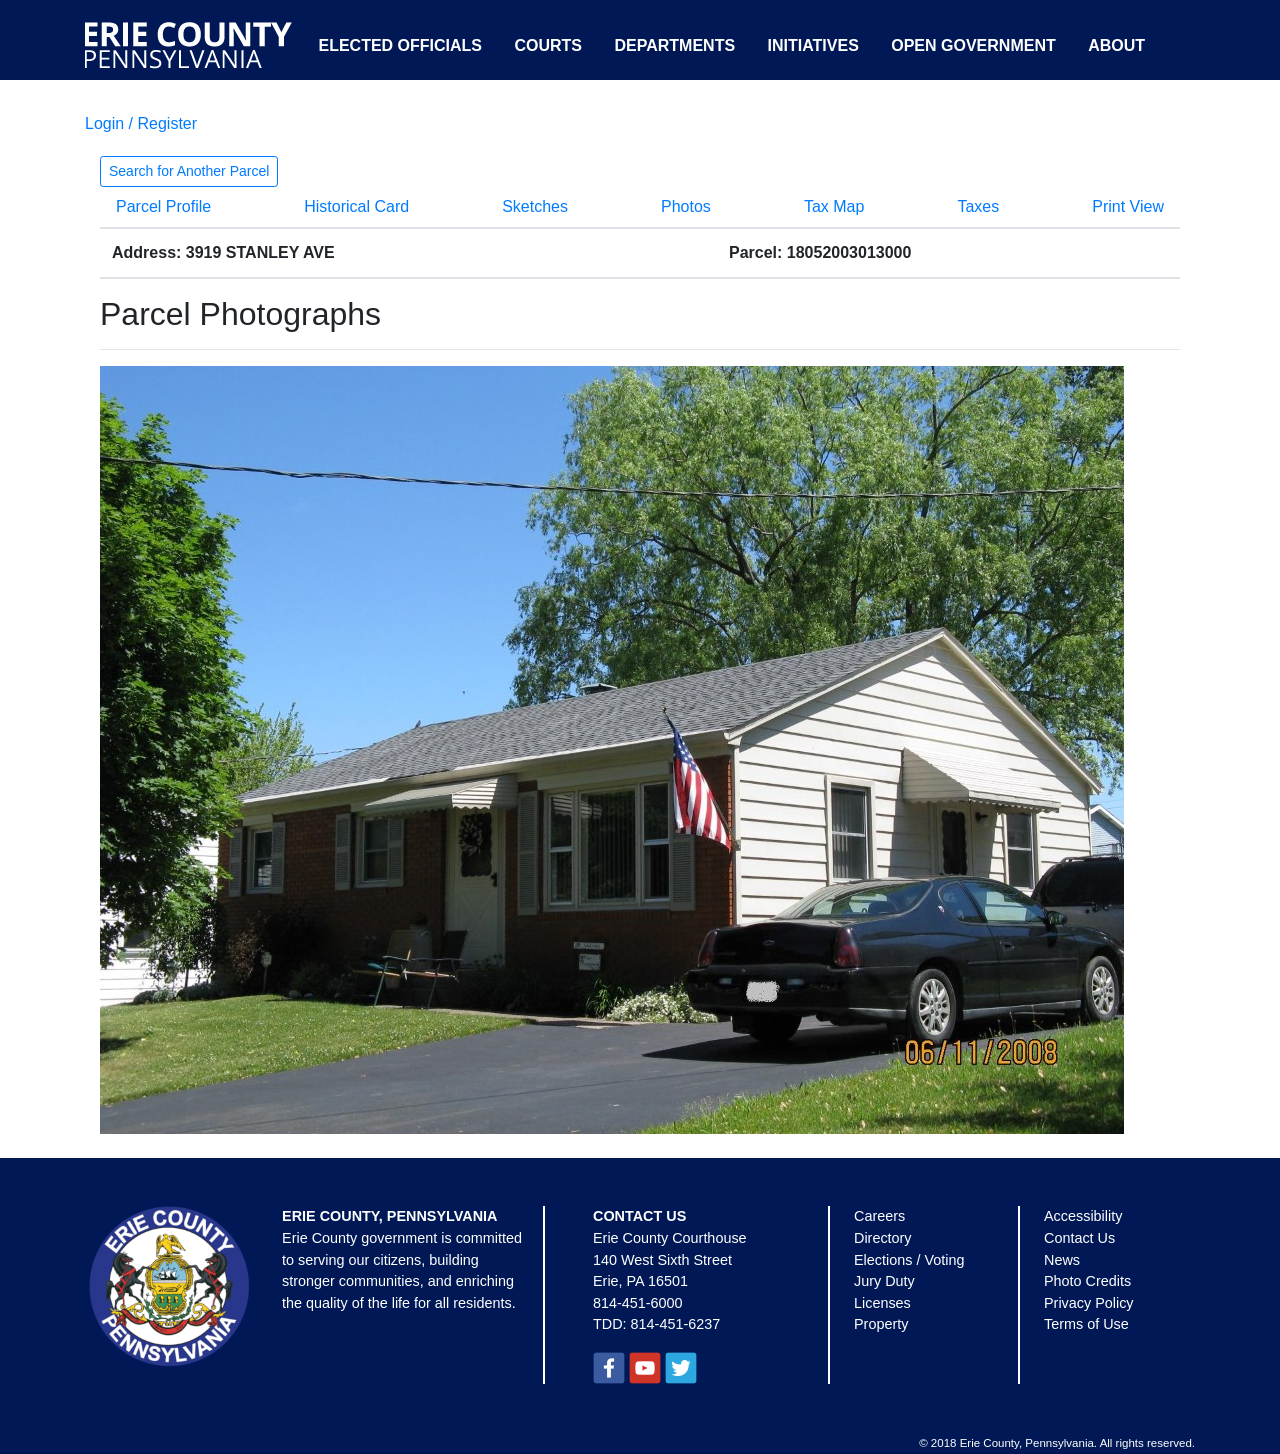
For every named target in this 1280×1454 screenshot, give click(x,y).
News (1062, 1260)
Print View (1128, 206)
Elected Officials (400, 45)
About (1116, 45)
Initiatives (813, 45)
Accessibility (1083, 1216)
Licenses (882, 1303)
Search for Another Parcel (189, 171)
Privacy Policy (1089, 1303)
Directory (883, 1238)
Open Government (973, 45)
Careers (879, 1216)
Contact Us (1079, 1238)
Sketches (535, 206)
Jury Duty (884, 1281)
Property (881, 1324)
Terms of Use (1086, 1324)
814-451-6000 (638, 1303)
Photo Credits (1087, 1281)
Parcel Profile (163, 206)
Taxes (978, 206)
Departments (674, 45)
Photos (686, 206)
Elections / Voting (909, 1260)
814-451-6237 (676, 1324)
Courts (548, 45)
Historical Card (356, 206)
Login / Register (141, 123)
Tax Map (834, 206)
